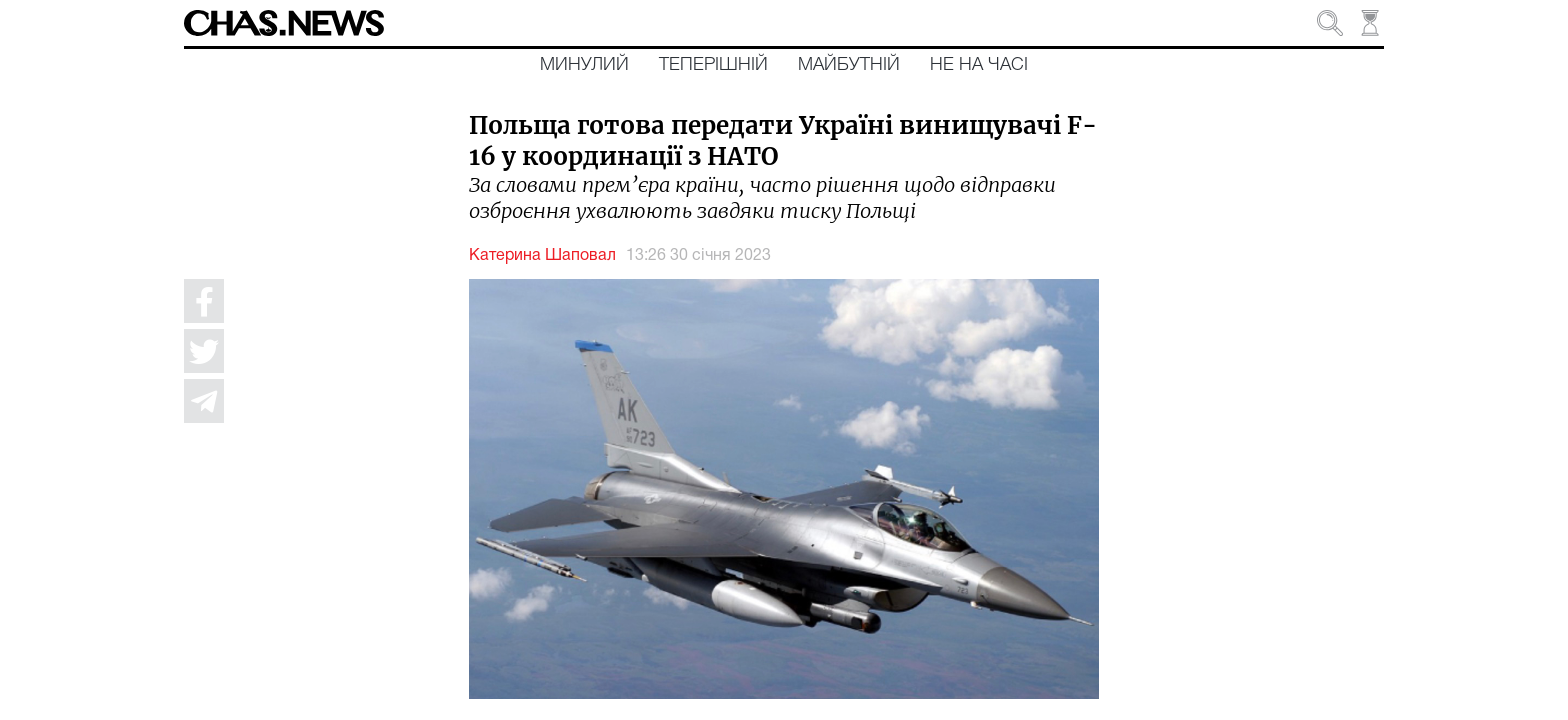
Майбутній (849, 65)
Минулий (584, 65)
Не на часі (979, 65)
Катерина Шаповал (542, 256)
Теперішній (713, 65)
